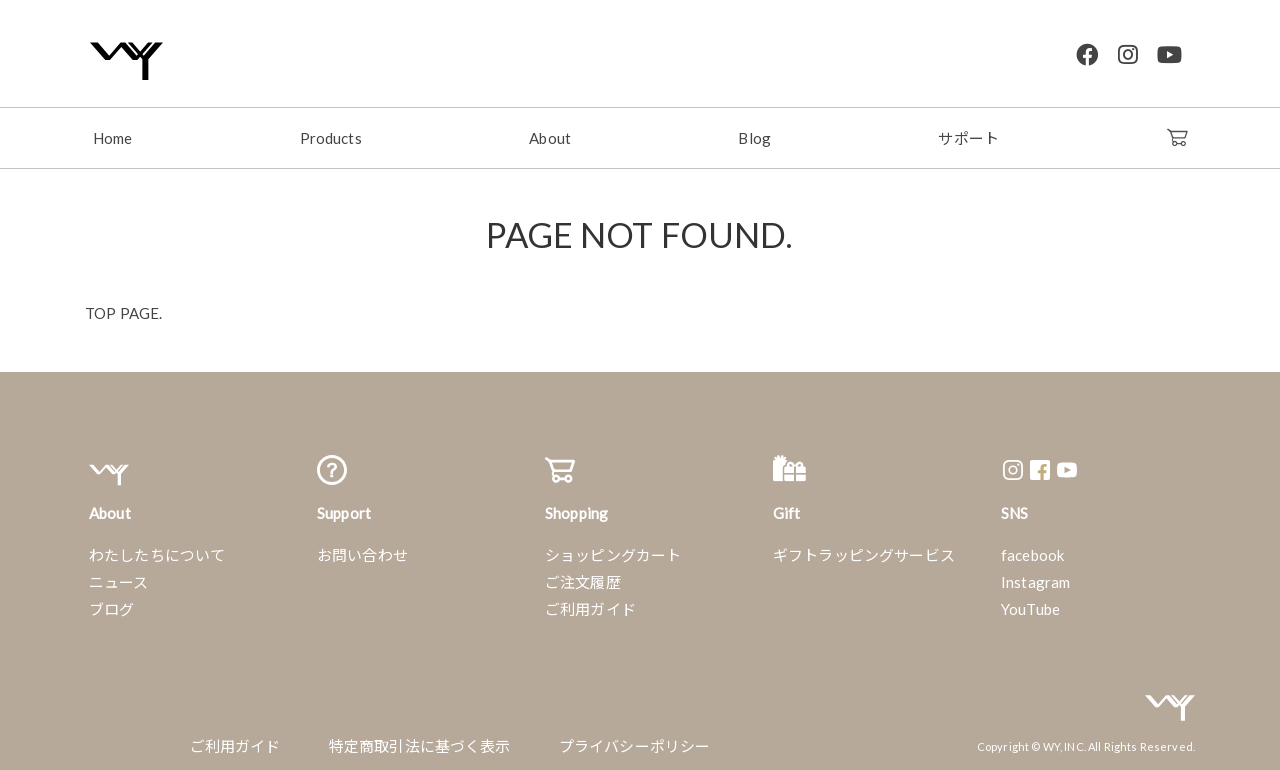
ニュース (119, 577)
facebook (1032, 550)
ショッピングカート (613, 550)
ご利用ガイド (590, 604)
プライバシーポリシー (635, 741)
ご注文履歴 (583, 577)
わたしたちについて (157, 550)
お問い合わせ (362, 550)
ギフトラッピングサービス (864, 550)
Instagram (1035, 577)
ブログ (111, 604)
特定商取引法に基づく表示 (420, 741)
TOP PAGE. (123, 308)
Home (113, 133)
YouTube (1030, 604)
